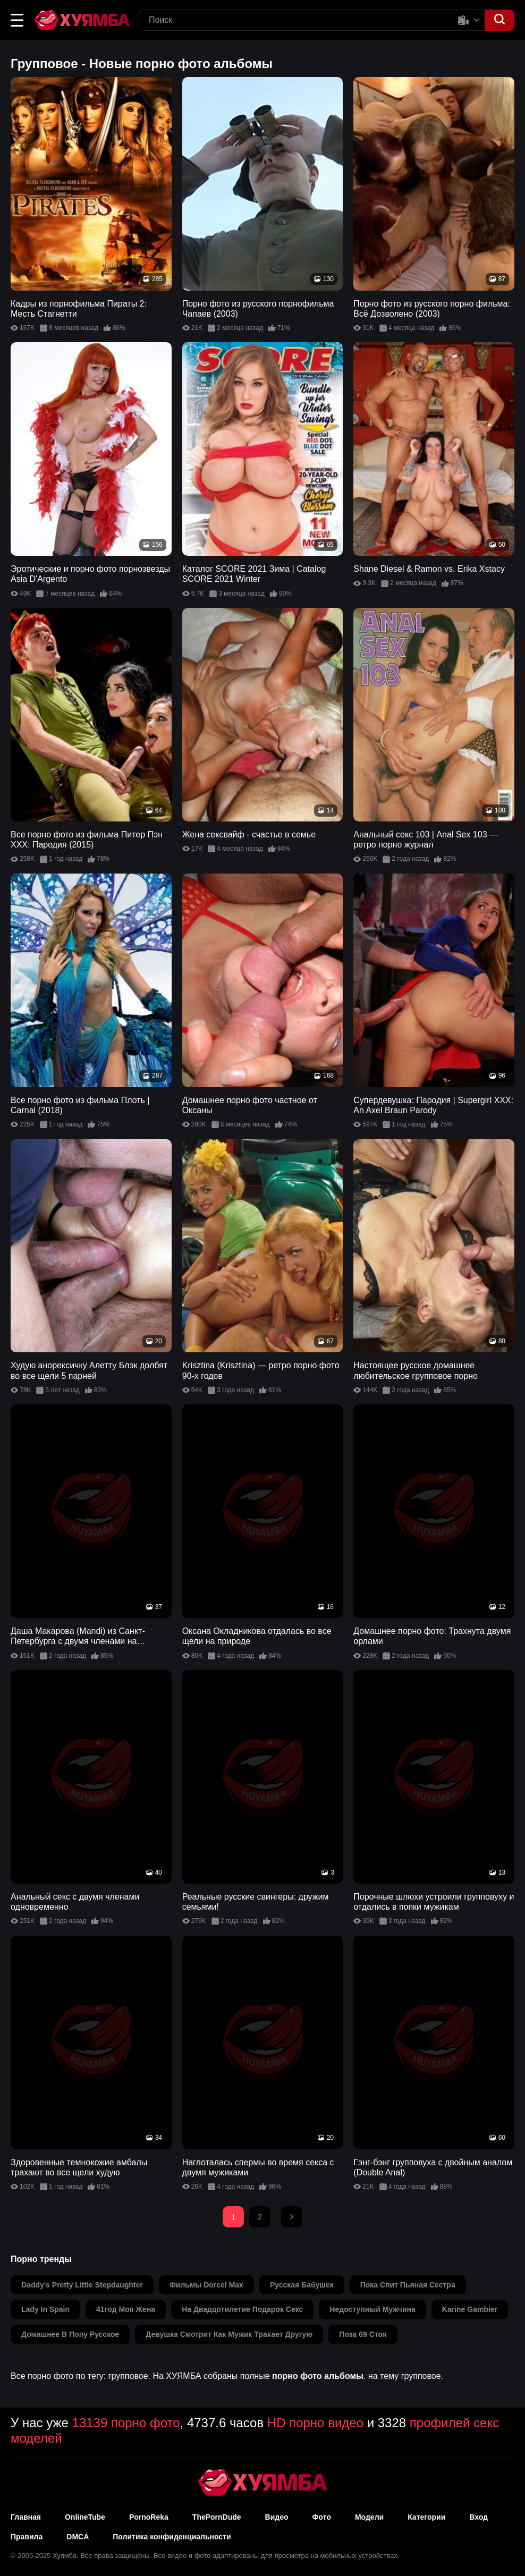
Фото (321, 2517)
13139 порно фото (126, 2423)
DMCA (77, 2536)
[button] (17, 20)
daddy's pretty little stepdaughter (82, 2285)
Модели (369, 2517)
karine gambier (469, 2309)
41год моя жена (125, 2309)
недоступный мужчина (372, 2309)
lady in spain (45, 2309)
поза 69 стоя (363, 2334)
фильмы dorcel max (206, 2285)
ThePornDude (216, 2517)
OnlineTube (85, 2517)
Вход (478, 2517)
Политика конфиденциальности (172, 2536)
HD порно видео (315, 2423)
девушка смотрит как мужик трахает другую (229, 2334)
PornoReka (148, 2517)
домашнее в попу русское (70, 2334)
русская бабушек (302, 2285)
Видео (277, 2517)
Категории (426, 2517)
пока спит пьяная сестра (407, 2285)
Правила (27, 2536)
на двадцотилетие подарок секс (242, 2309)
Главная (26, 2517)
